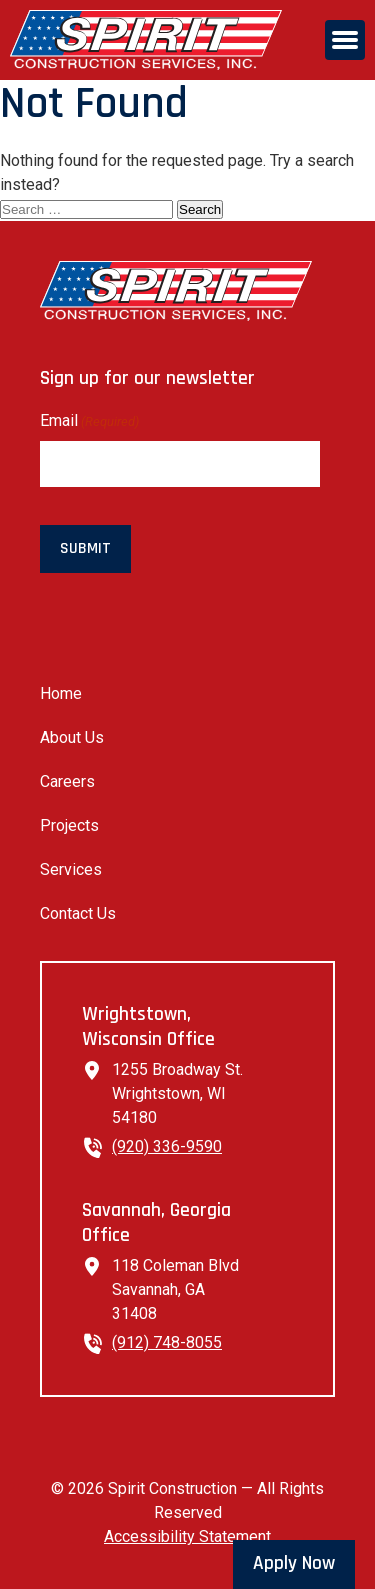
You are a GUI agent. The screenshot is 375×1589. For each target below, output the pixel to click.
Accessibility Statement (187, 1536)
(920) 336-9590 (167, 1146)
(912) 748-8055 (167, 1342)
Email (89, 421)
